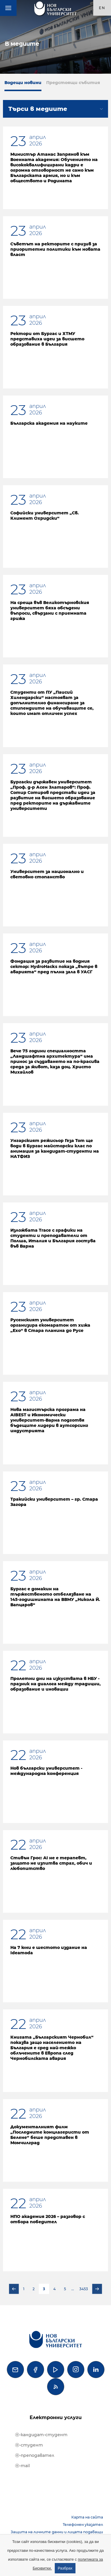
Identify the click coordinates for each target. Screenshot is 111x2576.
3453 (83, 2289)
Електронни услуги (56, 2417)
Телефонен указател (83, 2524)
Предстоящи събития (73, 82)
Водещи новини (22, 82)
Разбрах (65, 2568)
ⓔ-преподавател (34, 2455)
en (102, 8)
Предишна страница (14, 2289)
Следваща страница (97, 2289)
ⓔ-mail (22, 2465)
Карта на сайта (87, 2517)
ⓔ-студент (29, 2445)
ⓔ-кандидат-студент (41, 2434)
